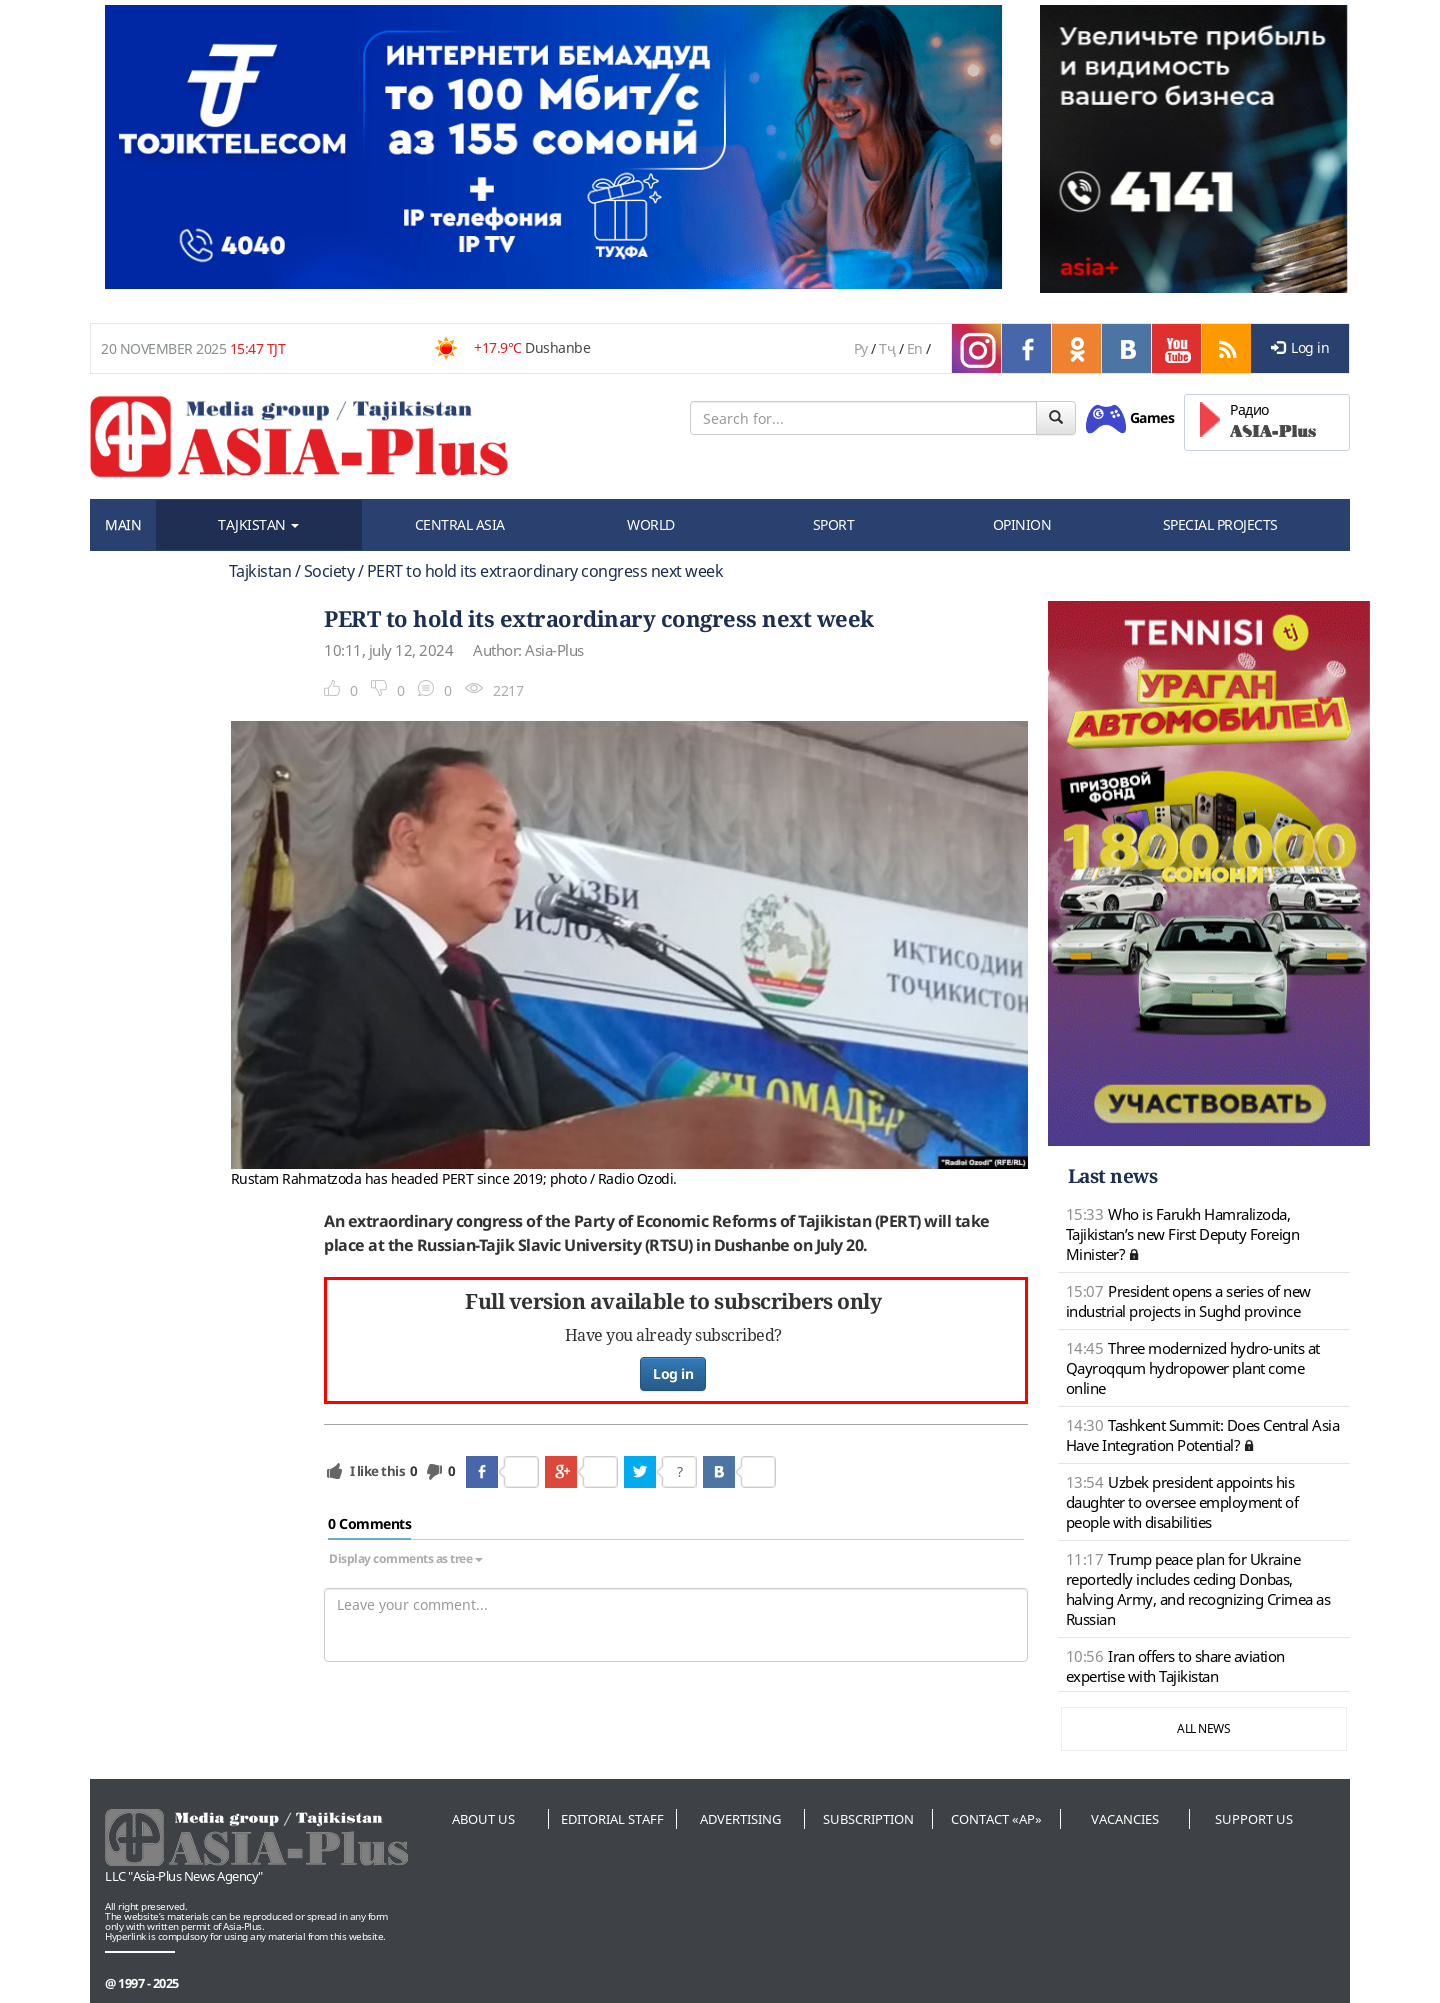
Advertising (740, 1819)
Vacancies (1125, 1819)
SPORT (834, 524)
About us (483, 1819)
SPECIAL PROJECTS (1220, 524)
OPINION (1022, 524)
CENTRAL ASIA (460, 524)
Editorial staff (612, 1819)
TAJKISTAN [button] (258, 524)
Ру (861, 348)
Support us (1254, 1819)
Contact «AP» (996, 1819)
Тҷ (887, 348)
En (915, 348)
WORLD (651, 524)
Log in (1300, 347)
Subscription (868, 1819)
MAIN (123, 524)
